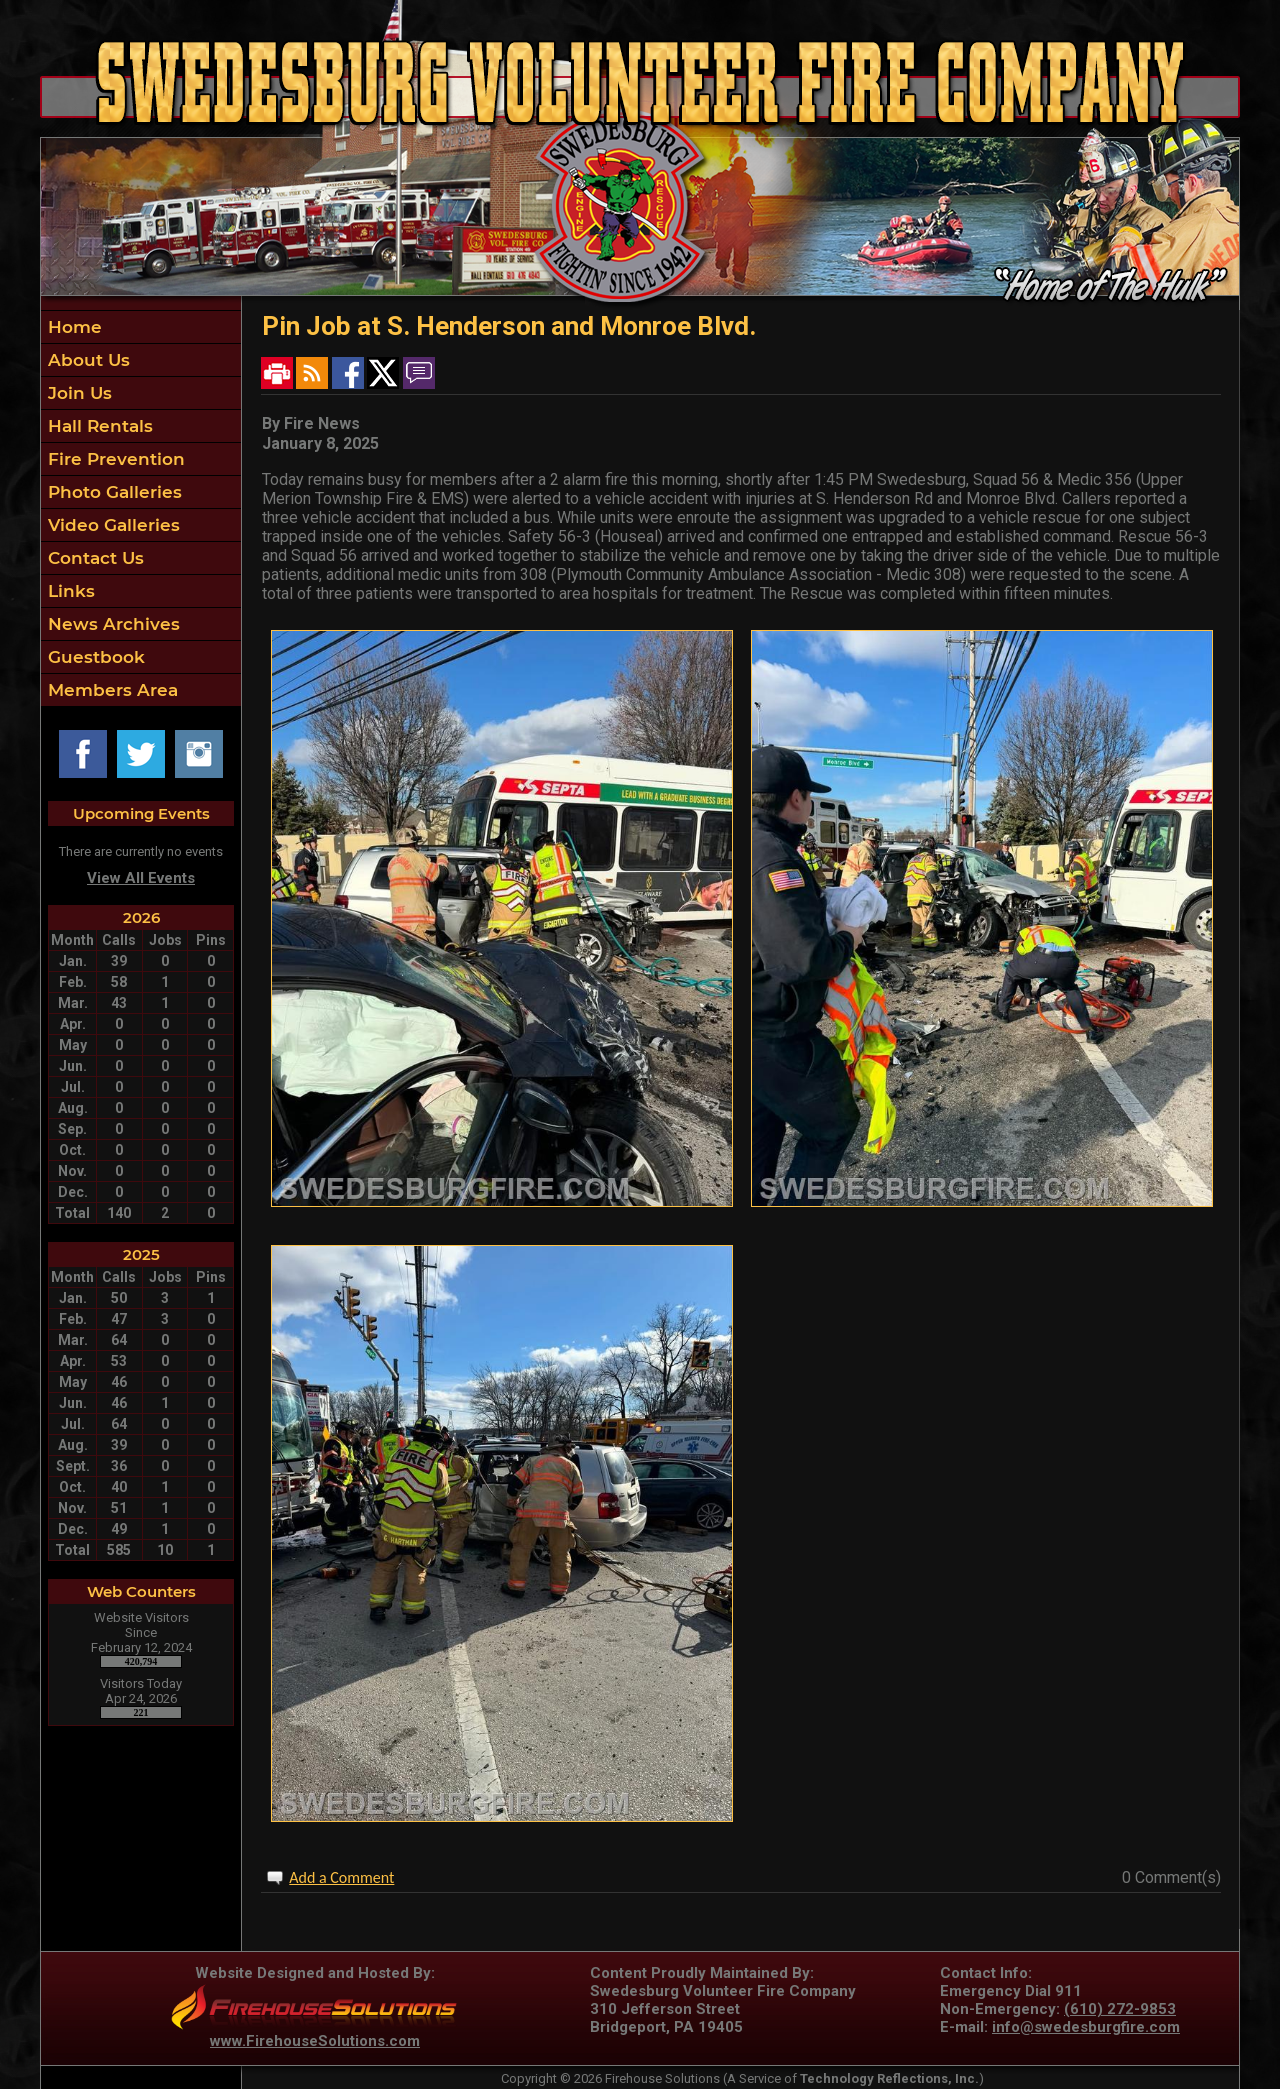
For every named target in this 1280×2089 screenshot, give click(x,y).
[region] (141, 508)
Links (69, 591)
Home (72, 327)
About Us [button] (86, 360)
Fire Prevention (114, 459)
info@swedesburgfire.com (1086, 2027)
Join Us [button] (77, 393)
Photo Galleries (112, 492)
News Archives (111, 624)
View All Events (141, 878)
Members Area (110, 690)
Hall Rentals (98, 426)
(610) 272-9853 (1120, 2009)
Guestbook (94, 657)
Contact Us (93, 558)
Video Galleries (111, 525)
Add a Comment (341, 1877)
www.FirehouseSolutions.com (315, 2041)
